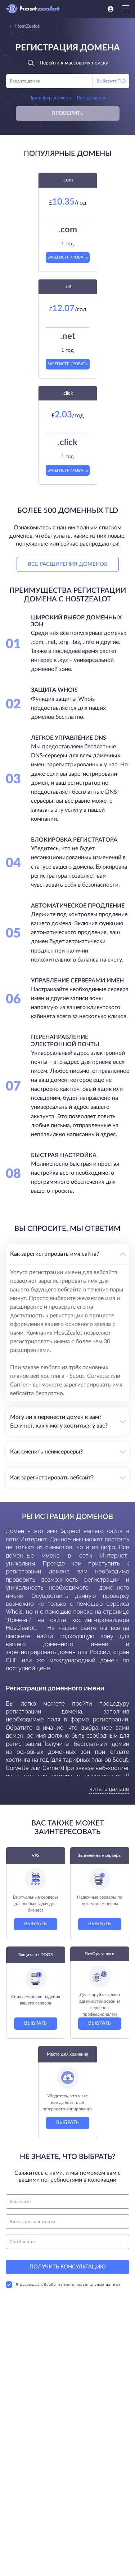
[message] (67, 2242)
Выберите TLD (111, 81)
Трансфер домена (50, 97)
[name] (67, 2201)
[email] (67, 2221)
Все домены (91, 97)
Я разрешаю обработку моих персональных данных (63, 2284)
